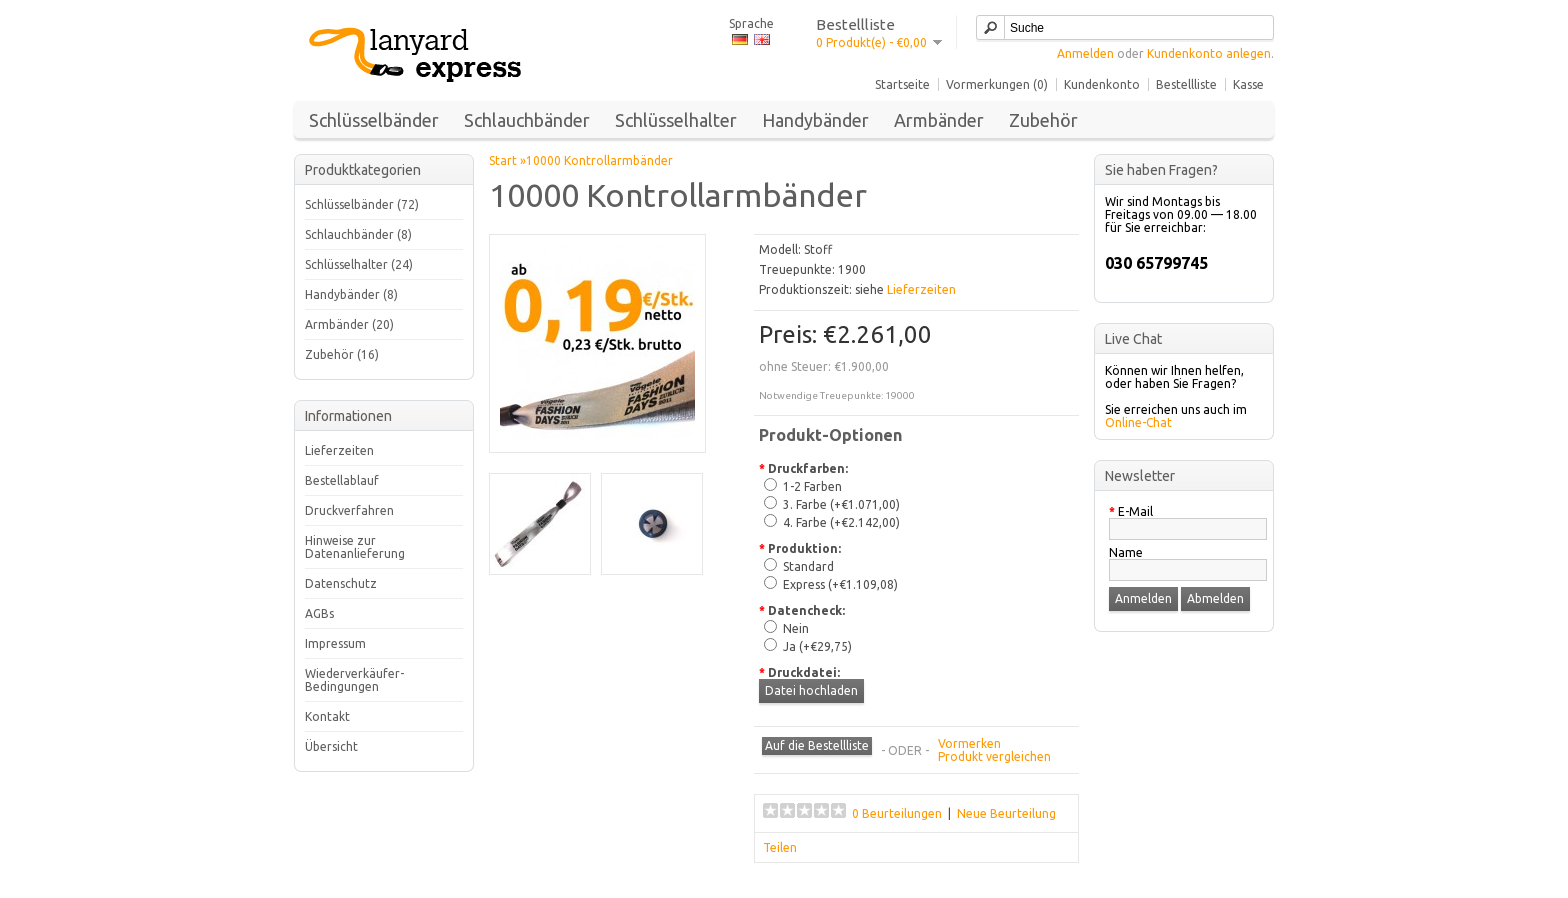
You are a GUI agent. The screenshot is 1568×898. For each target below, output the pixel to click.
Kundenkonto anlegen (1209, 53)
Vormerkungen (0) (997, 84)
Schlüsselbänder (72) (362, 204)
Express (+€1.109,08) (840, 584)
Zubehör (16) (342, 354)
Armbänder (939, 120)
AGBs (319, 613)
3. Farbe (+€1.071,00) (841, 504)
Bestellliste (1186, 84)
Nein (796, 628)
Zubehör (1043, 120)
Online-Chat (1138, 422)
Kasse (1248, 84)
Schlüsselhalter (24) (359, 264)
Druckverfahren (349, 510)
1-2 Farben (812, 486)
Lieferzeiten (339, 450)
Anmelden (1085, 53)
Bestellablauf (342, 480)
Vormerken (969, 743)
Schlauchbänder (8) (358, 234)
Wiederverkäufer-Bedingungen (354, 680)
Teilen (780, 847)
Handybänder (815, 120)
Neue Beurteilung (1006, 813)
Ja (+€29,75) (817, 646)
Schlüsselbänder (374, 120)
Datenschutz (341, 583)
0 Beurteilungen (897, 813)
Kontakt (327, 716)
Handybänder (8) (351, 294)
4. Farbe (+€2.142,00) (841, 522)
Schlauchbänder (527, 120)
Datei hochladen (811, 690)
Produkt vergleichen (994, 756)
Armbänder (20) (349, 324)
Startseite (902, 84)
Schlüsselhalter (676, 120)
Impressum (335, 643)
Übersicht (331, 746)
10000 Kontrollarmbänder (599, 160)
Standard (808, 566)
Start (503, 160)
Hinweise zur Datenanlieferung (355, 547)
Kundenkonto (1102, 84)
